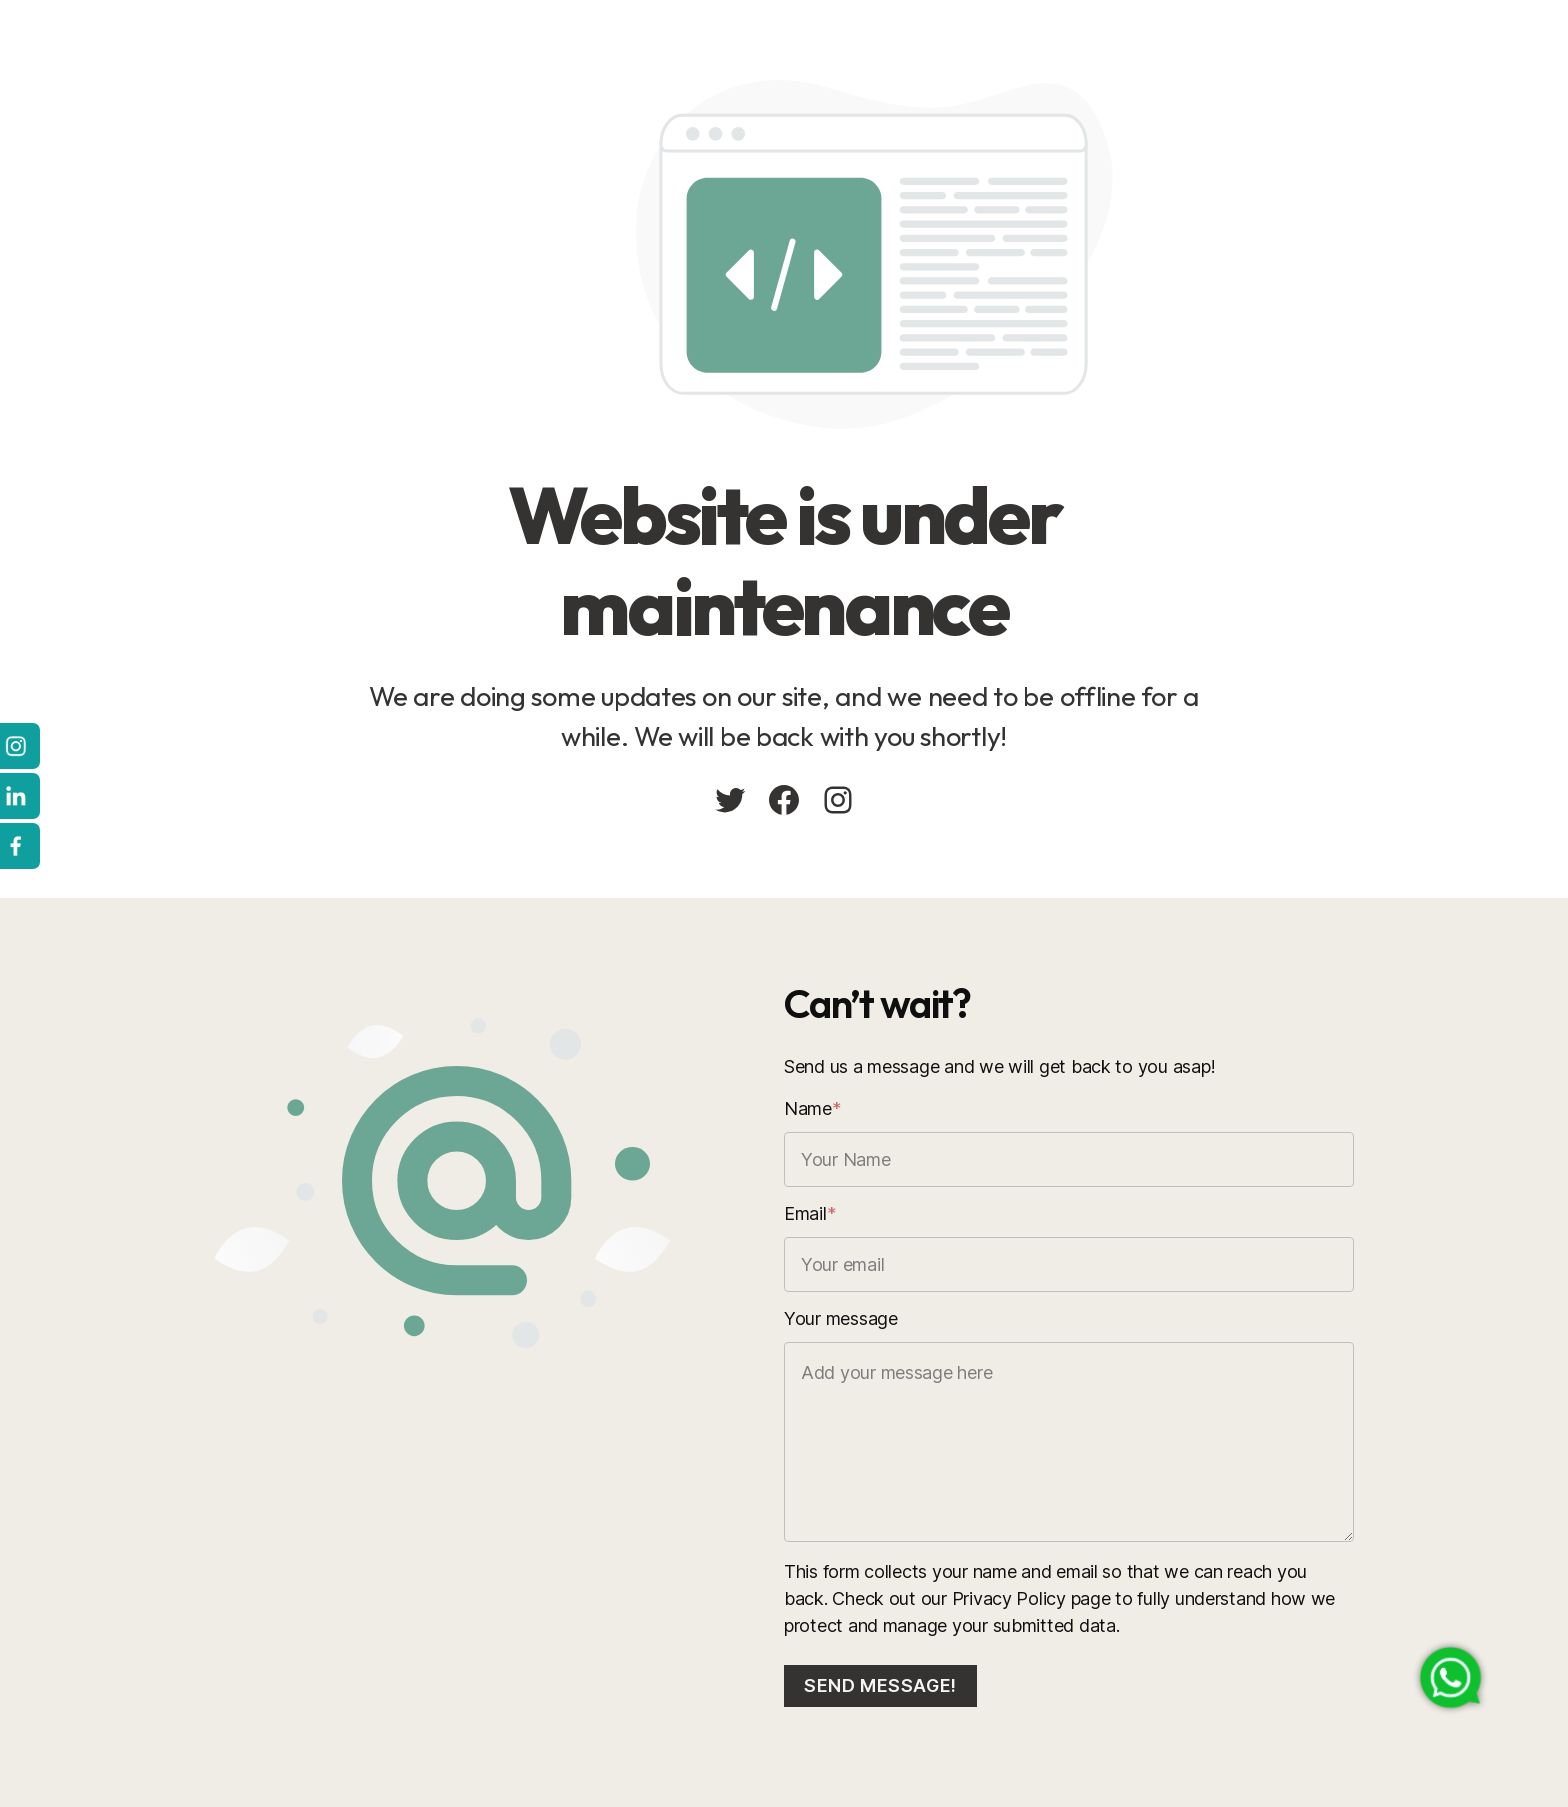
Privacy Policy (1009, 1598)
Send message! (880, 1685)
